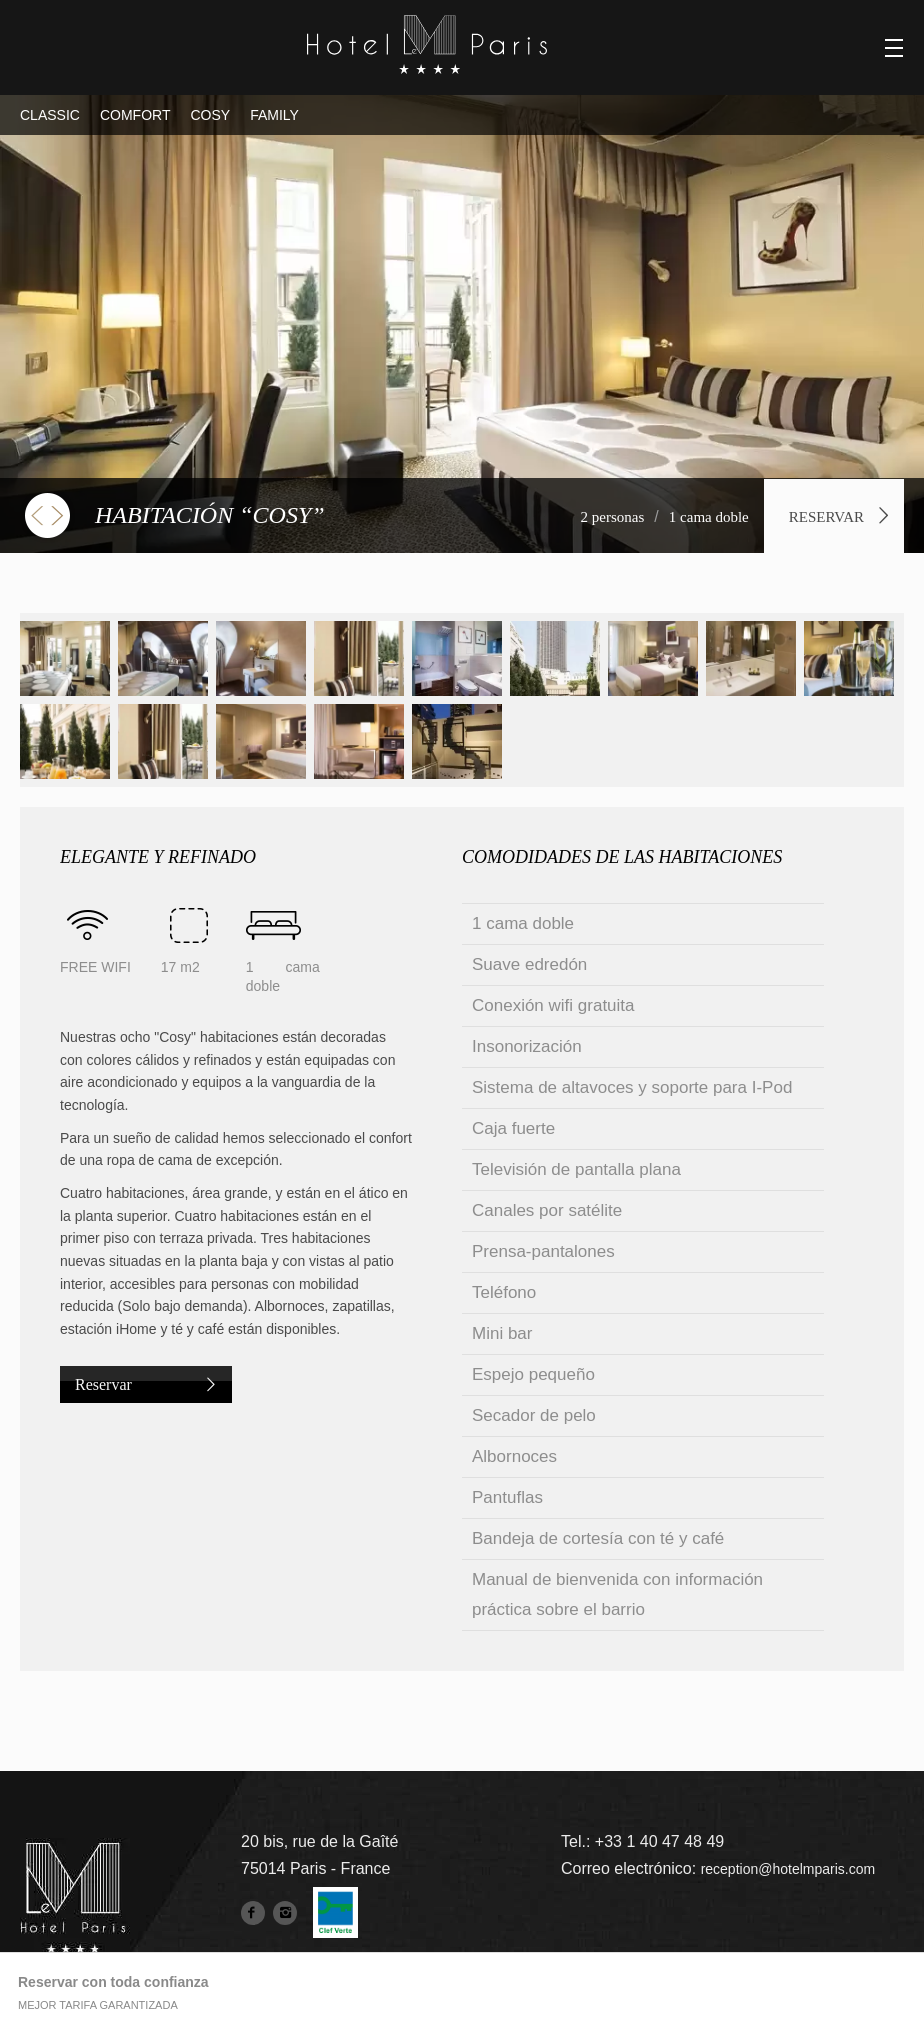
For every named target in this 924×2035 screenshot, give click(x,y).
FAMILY (274, 115)
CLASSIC (50, 115)
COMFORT (135, 115)
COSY (210, 115)
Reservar (826, 517)
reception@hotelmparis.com (788, 1869)
